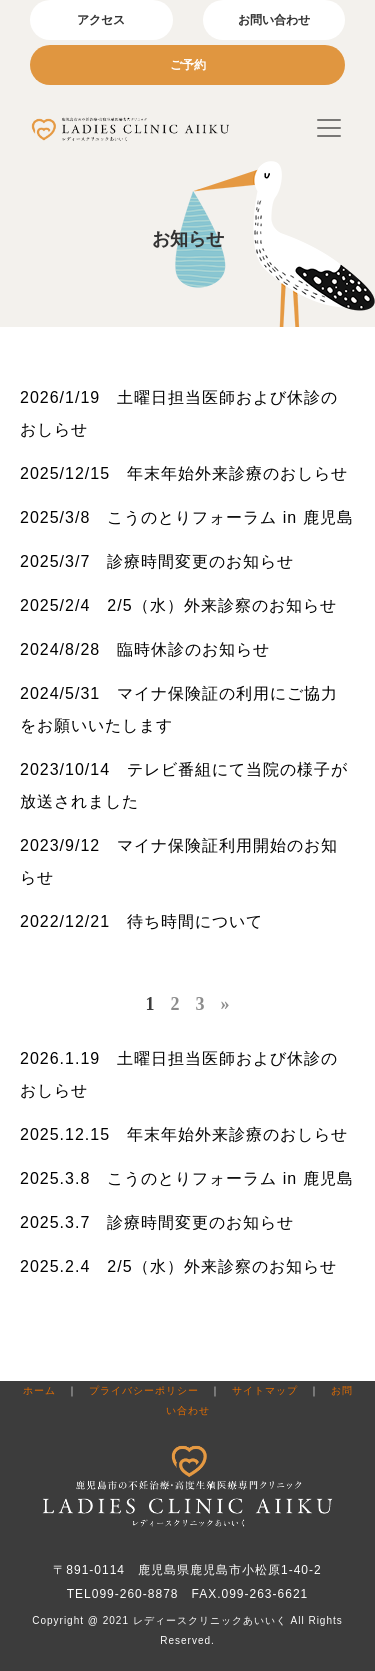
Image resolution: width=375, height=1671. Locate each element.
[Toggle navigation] (329, 128)
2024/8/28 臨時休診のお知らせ (145, 649)
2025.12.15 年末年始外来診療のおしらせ (184, 1134)
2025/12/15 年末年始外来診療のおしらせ (184, 473)
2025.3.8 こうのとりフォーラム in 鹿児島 (187, 1178)
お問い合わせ (274, 20)
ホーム (39, 1390)
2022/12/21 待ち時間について (141, 921)
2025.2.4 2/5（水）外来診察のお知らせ (178, 1266)
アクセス (101, 20)
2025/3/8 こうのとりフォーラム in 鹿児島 (187, 517)
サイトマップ (265, 1390)
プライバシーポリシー (144, 1390)
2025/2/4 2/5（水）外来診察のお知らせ (178, 605)
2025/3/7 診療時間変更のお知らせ (157, 561)
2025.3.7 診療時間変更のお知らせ (157, 1222)
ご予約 (188, 65)
